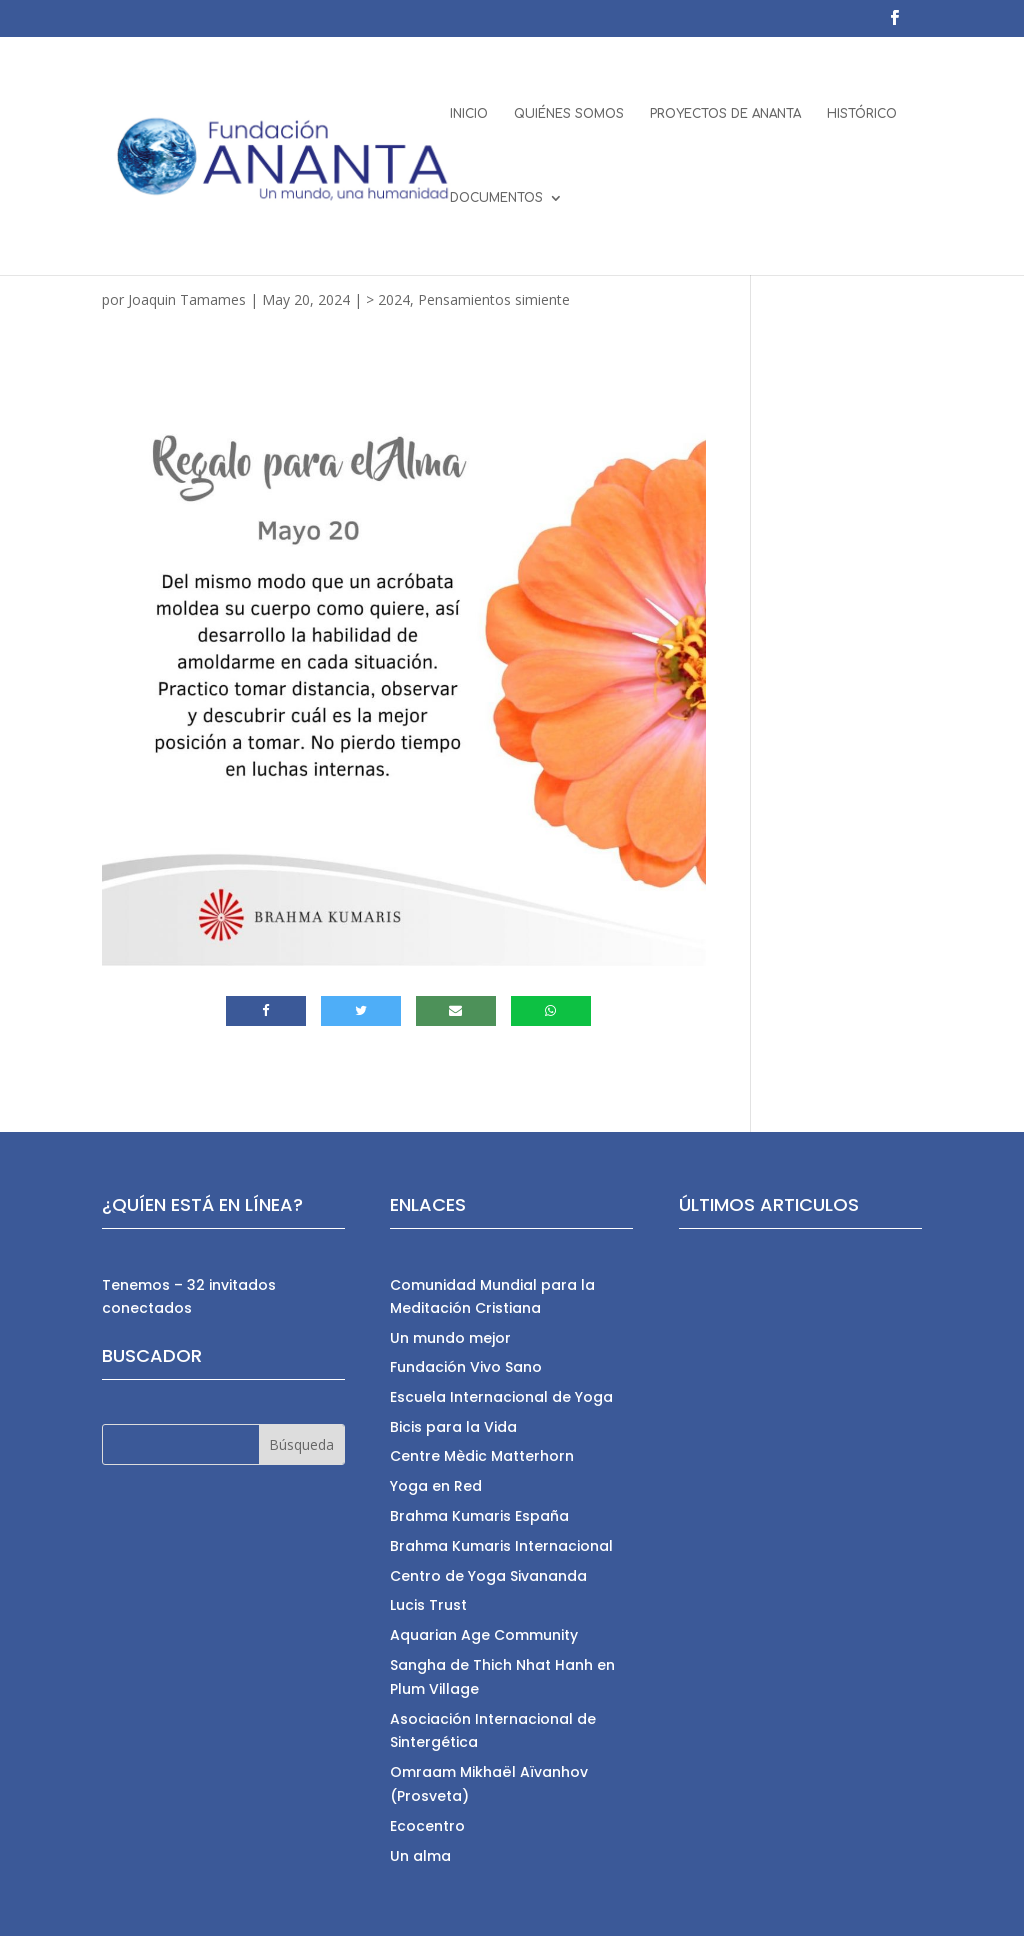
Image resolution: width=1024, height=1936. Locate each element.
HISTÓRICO (862, 114)
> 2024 (388, 299)
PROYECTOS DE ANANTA (725, 114)
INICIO (469, 114)
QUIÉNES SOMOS (569, 114)
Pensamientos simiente (494, 299)
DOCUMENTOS (496, 198)
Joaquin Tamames (187, 299)
